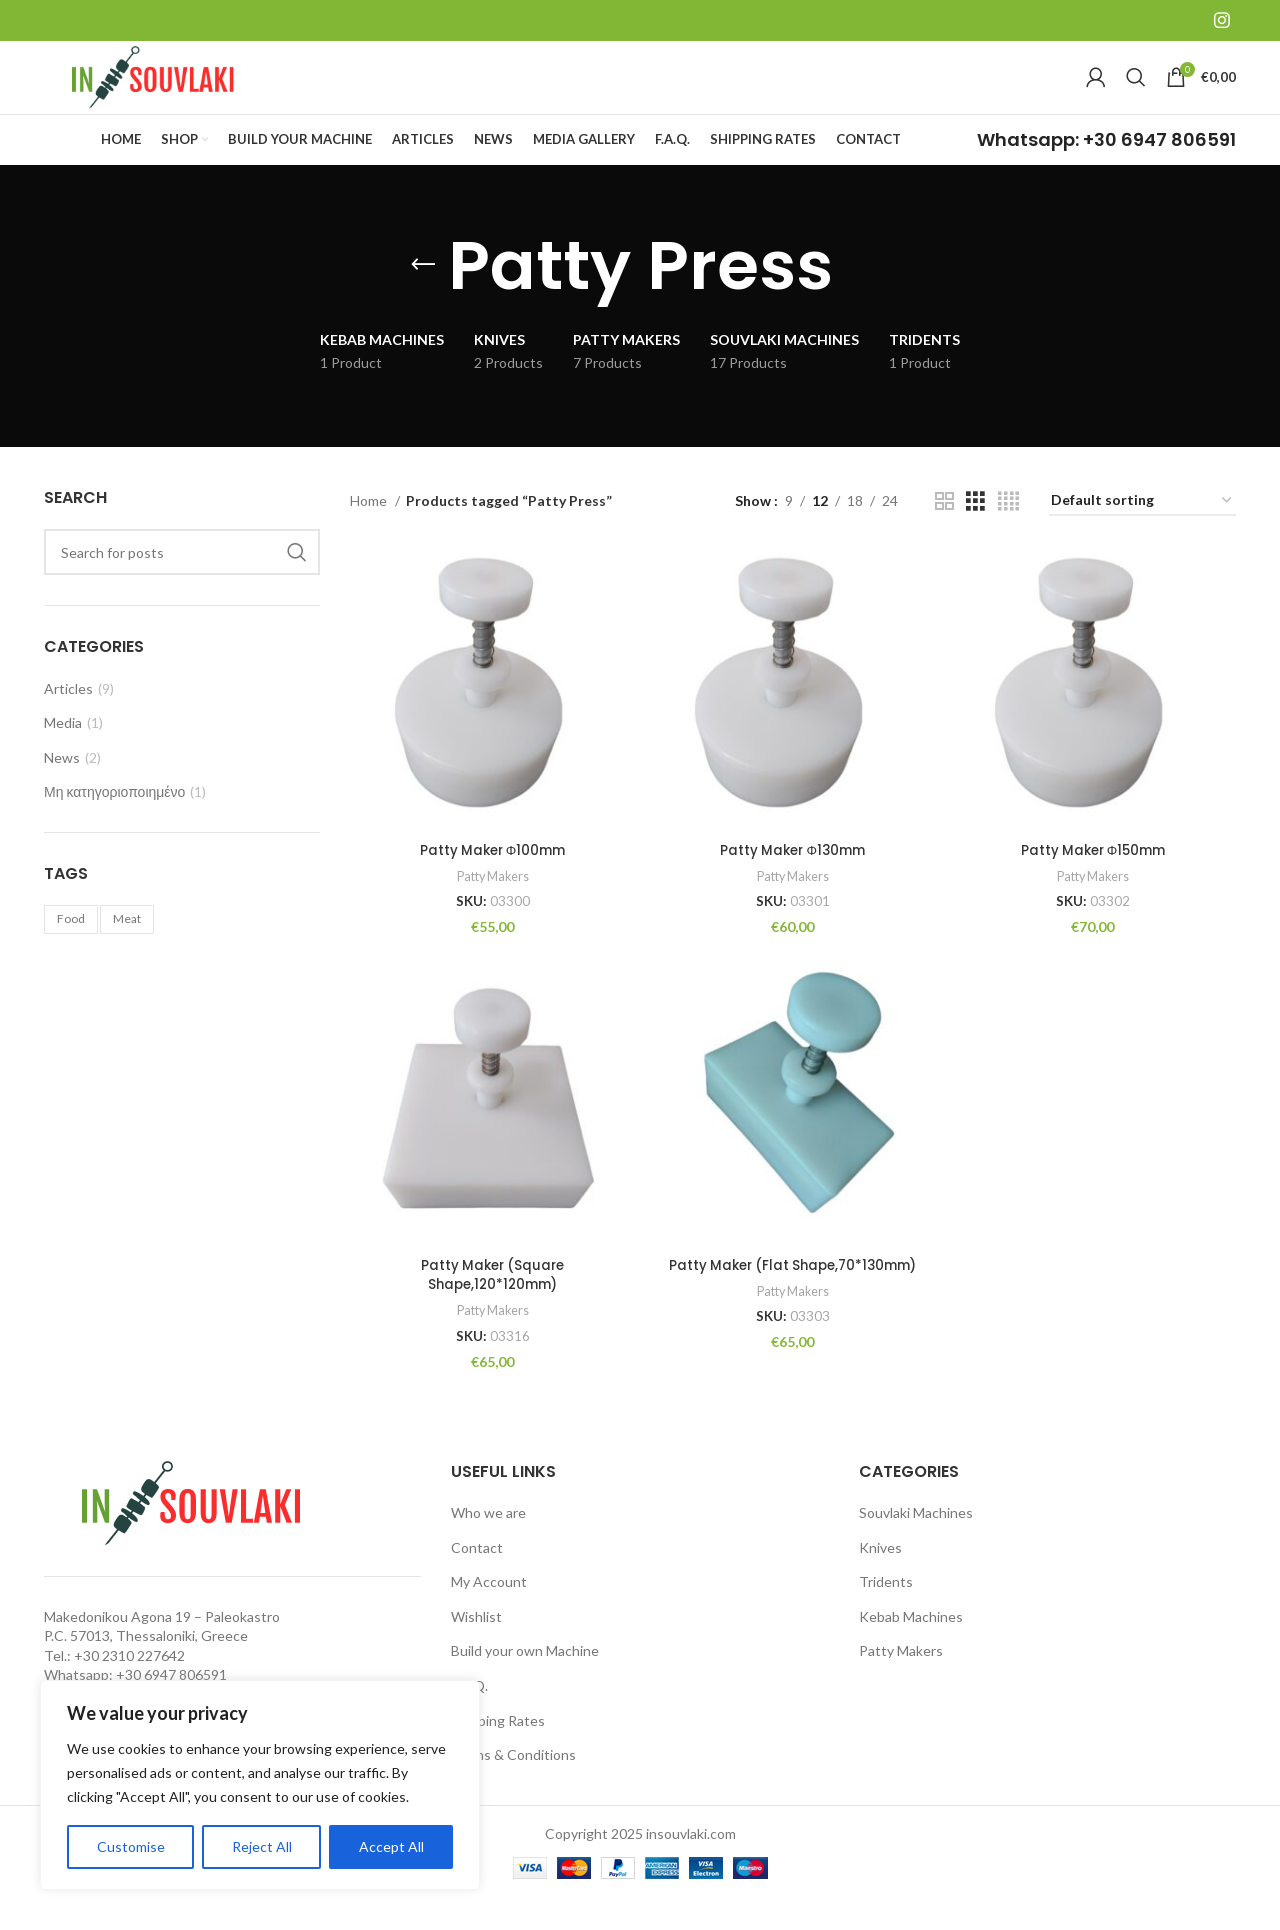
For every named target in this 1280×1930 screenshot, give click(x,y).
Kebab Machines (911, 1646)
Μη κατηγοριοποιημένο (114, 824)
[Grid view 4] (1008, 533)
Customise (131, 1846)
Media (63, 755)
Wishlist (476, 1646)
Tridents (886, 1612)
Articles (68, 720)
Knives (880, 1577)
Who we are (488, 1542)
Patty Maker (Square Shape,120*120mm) (491, 1305)
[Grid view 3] (975, 533)
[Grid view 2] (944, 533)
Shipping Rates (498, 1750)
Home (370, 532)
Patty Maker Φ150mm (1094, 878)
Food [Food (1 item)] (71, 951)
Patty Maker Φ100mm (490, 878)
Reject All (262, 1846)
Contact (477, 1577)
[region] (260, 1785)
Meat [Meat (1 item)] (127, 951)
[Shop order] (1142, 533)
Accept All (391, 1846)
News (62, 789)
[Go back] (423, 298)
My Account (489, 1612)
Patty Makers (490, 904)
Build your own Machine (525, 1681)
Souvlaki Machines (916, 1542)
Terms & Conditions (513, 1785)
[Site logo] (169, 92)
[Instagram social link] (1222, 21)
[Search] (1136, 94)
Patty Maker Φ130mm (792, 878)
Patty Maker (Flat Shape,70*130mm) (792, 1295)
